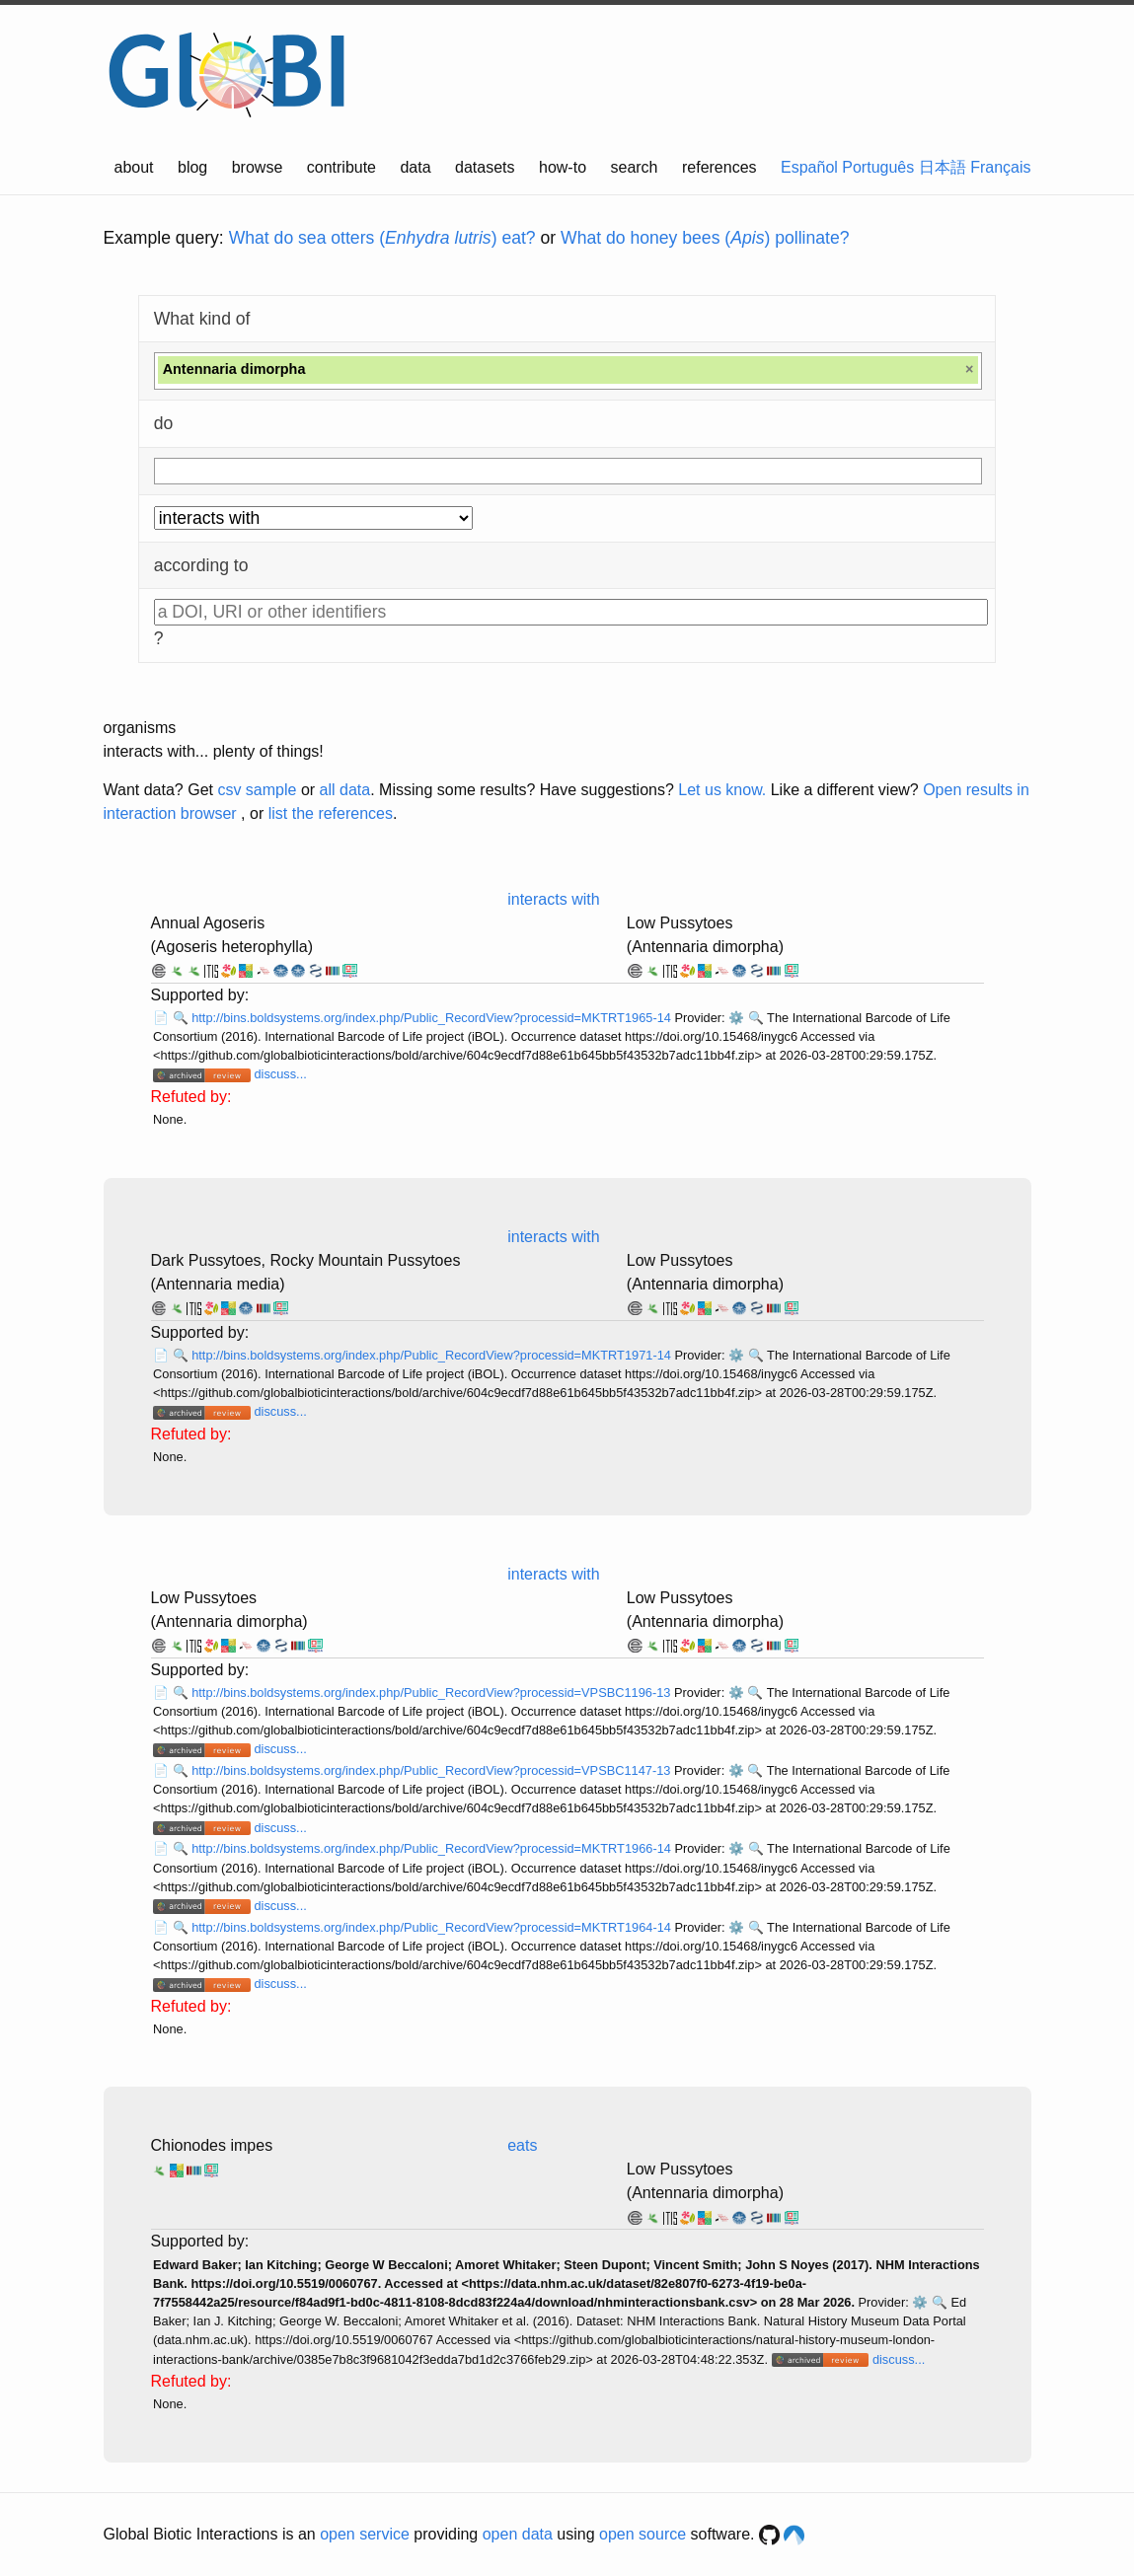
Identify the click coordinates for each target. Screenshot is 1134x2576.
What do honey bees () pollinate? (705, 238)
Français (1000, 167)
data (415, 167)
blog (192, 167)
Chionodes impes (212, 2145)
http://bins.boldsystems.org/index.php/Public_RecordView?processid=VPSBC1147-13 (432, 1770)
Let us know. (722, 789)
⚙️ (736, 1017)
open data (518, 2534)
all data (345, 789)
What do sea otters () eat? (382, 238)
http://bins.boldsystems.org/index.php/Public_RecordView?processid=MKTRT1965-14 (432, 1017)
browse (257, 167)
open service (365, 2534)
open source (642, 2534)
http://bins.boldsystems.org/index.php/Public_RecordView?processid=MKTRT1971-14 (432, 1355)
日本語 (942, 167)
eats (522, 2145)
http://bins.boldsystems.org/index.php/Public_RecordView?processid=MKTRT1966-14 (432, 1848)
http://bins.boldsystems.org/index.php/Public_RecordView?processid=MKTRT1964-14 (432, 1927)
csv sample (256, 789)
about (134, 167)
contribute (341, 167)
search (633, 167)
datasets (484, 167)
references (719, 167)
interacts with (553, 899)
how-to (562, 167)
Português (878, 167)
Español (809, 167)
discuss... (280, 1074)
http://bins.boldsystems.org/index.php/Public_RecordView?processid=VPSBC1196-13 (432, 1692)
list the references (330, 813)
